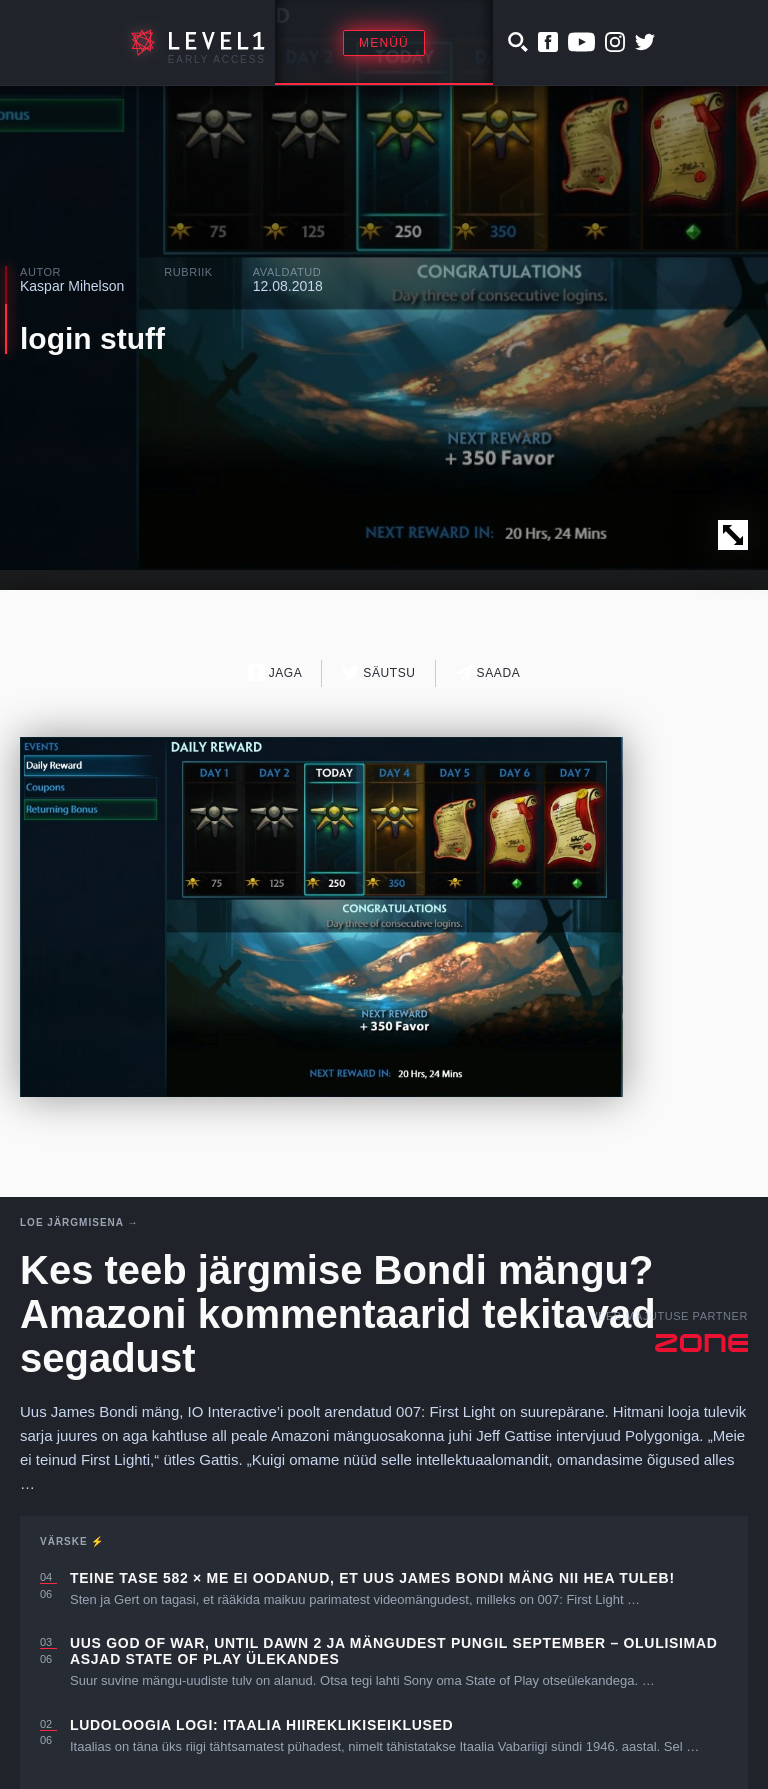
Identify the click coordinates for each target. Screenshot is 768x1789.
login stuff (92, 338)
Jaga (275, 672)
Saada (488, 672)
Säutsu (378, 672)
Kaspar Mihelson (72, 286)
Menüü (384, 43)
